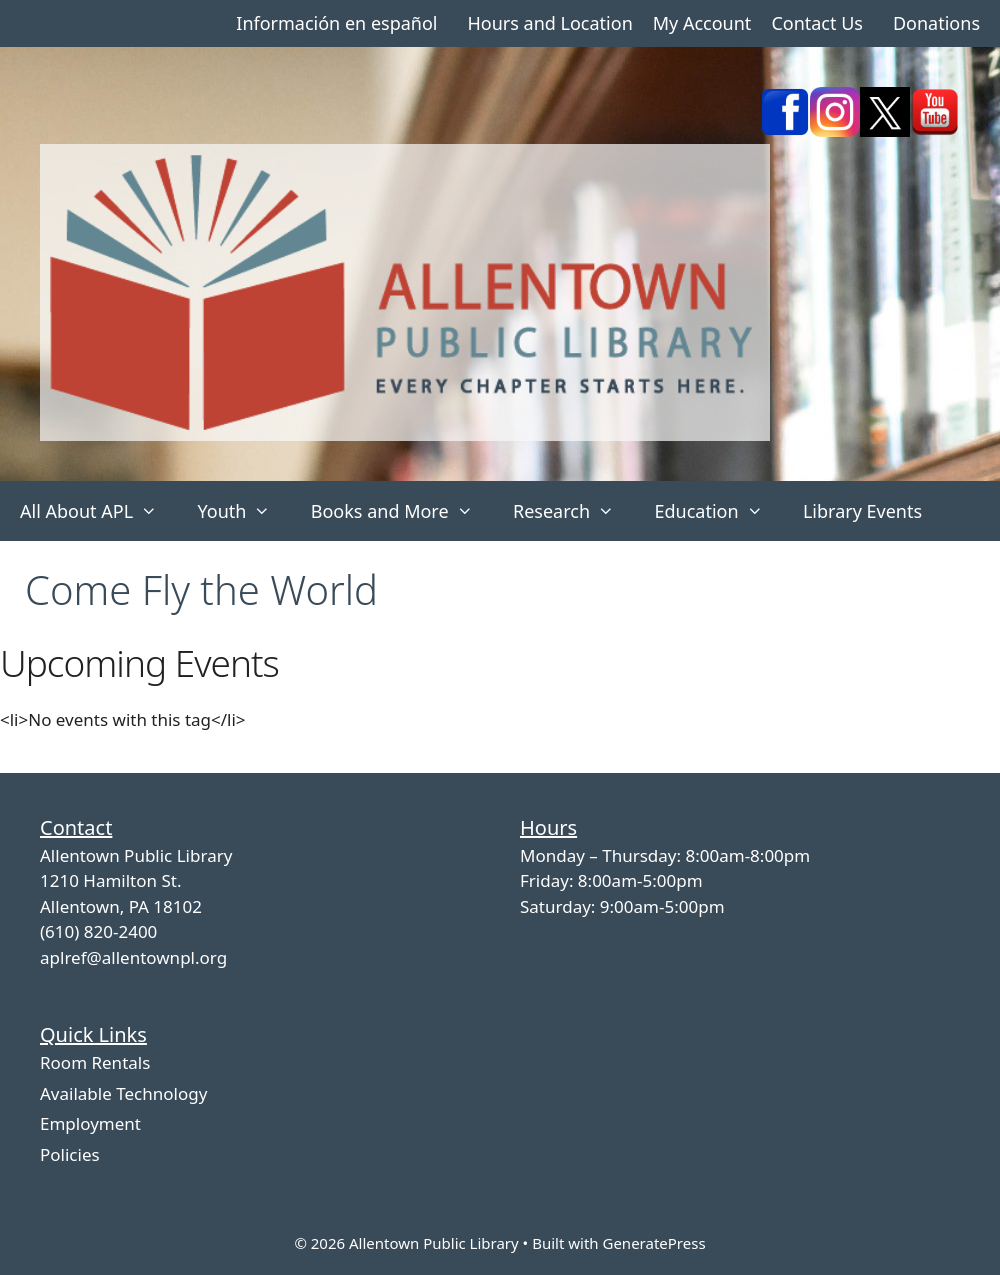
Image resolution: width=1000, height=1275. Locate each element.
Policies (70, 1154)
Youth (243, 511)
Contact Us (817, 23)
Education (718, 511)
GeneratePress (653, 1243)
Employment (90, 1123)
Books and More (402, 511)
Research (573, 511)
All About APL (98, 511)
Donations (936, 23)
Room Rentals (95, 1062)
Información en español (336, 23)
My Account (702, 23)
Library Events (862, 511)
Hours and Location (549, 23)
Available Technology (123, 1093)
